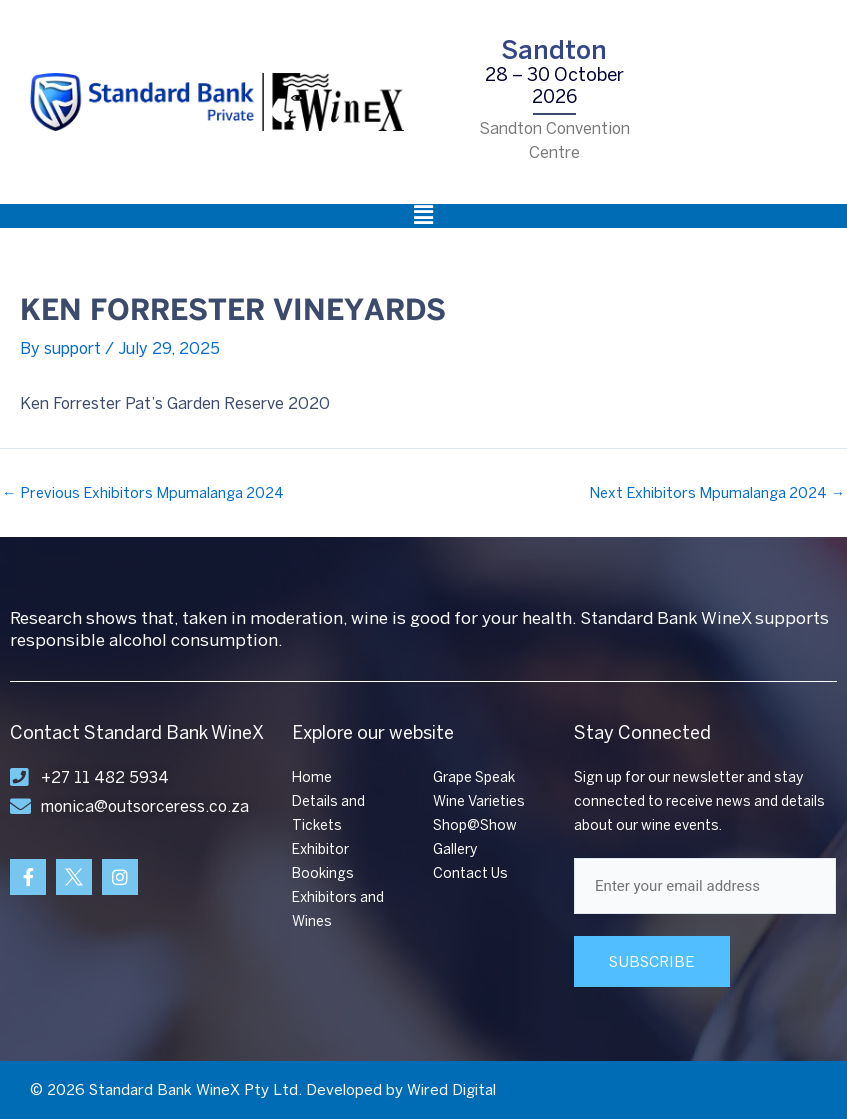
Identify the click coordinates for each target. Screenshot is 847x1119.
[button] (423, 216)
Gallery (455, 849)
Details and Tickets (328, 813)
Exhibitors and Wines (338, 909)
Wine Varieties (479, 801)
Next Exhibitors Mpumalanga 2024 (717, 493)
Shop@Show (475, 825)
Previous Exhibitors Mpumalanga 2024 (143, 493)
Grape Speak (474, 777)
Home (312, 777)
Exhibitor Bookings (323, 861)
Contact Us (470, 873)
